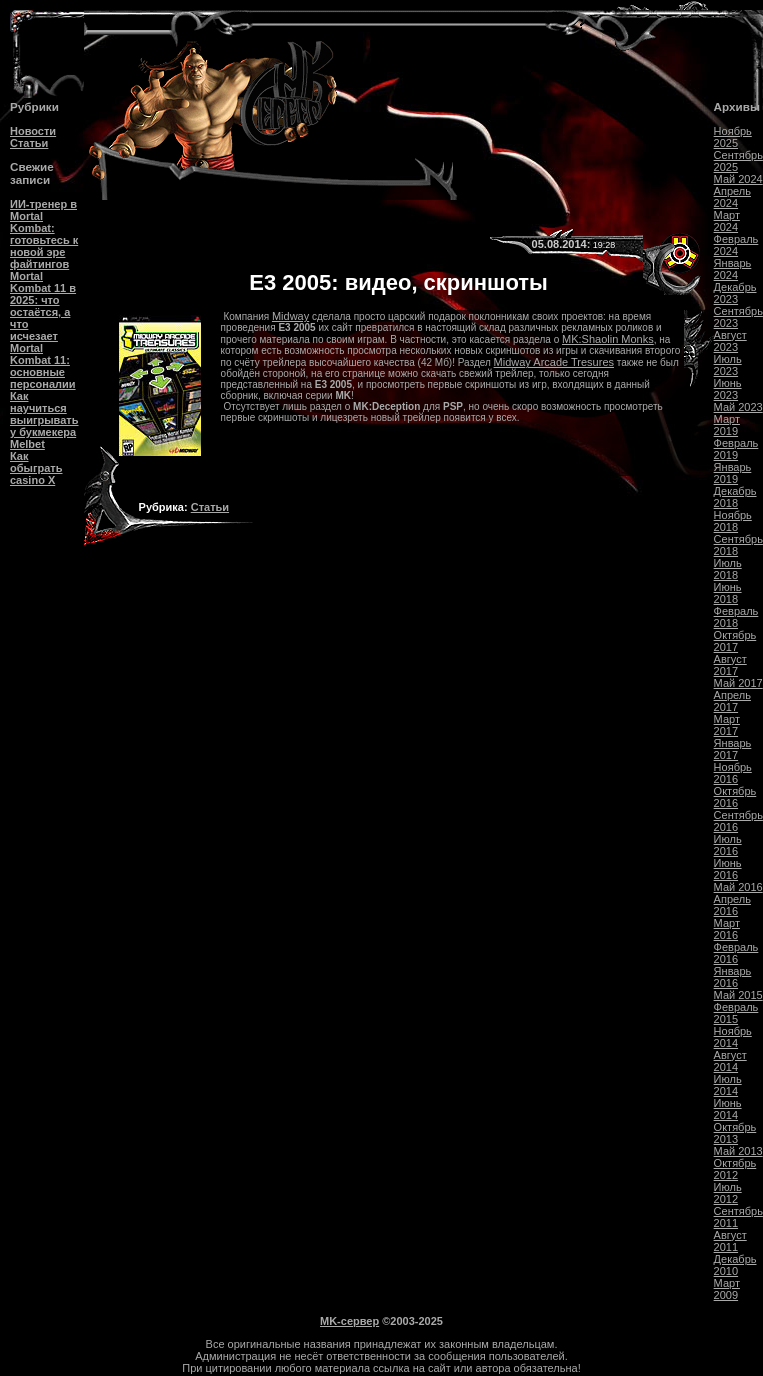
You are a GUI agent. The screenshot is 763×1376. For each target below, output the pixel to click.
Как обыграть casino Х (36, 468)
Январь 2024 (733, 269)
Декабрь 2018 (735, 497)
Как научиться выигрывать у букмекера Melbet (44, 420)
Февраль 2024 (736, 245)
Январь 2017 (733, 749)
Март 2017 (727, 725)
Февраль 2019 (736, 449)
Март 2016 (727, 929)
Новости (33, 131)
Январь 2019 (733, 473)
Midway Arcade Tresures (554, 362)
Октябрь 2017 (735, 641)
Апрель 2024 (732, 197)
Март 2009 (727, 1289)
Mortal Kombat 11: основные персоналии (43, 366)
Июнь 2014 (728, 1109)
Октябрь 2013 (735, 1133)
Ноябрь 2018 (733, 521)
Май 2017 (738, 683)
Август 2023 (730, 341)
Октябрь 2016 (735, 797)
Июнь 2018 (728, 593)
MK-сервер (349, 1321)
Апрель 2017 (732, 701)
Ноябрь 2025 (733, 137)
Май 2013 (738, 1151)
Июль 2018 (728, 569)
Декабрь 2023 (735, 293)
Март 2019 (727, 425)
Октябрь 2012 (735, 1169)
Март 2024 (727, 221)
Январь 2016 (733, 977)
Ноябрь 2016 (733, 773)
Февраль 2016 (736, 953)
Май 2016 (738, 887)
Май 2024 (738, 179)
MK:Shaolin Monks (608, 339)
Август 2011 (730, 1241)
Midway (290, 316)
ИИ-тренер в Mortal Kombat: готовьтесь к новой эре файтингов (44, 234)
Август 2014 (730, 1061)
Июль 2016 (728, 845)
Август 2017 (730, 665)
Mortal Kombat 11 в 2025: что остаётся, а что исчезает (43, 306)
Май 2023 (738, 407)
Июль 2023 (728, 365)
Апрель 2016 (732, 905)
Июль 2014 (728, 1085)
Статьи (29, 143)
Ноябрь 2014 (733, 1037)
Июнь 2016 (728, 869)
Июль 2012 (728, 1193)
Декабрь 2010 (735, 1265)
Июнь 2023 (728, 389)
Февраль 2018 (736, 617)
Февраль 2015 (736, 1013)
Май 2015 (738, 995)
